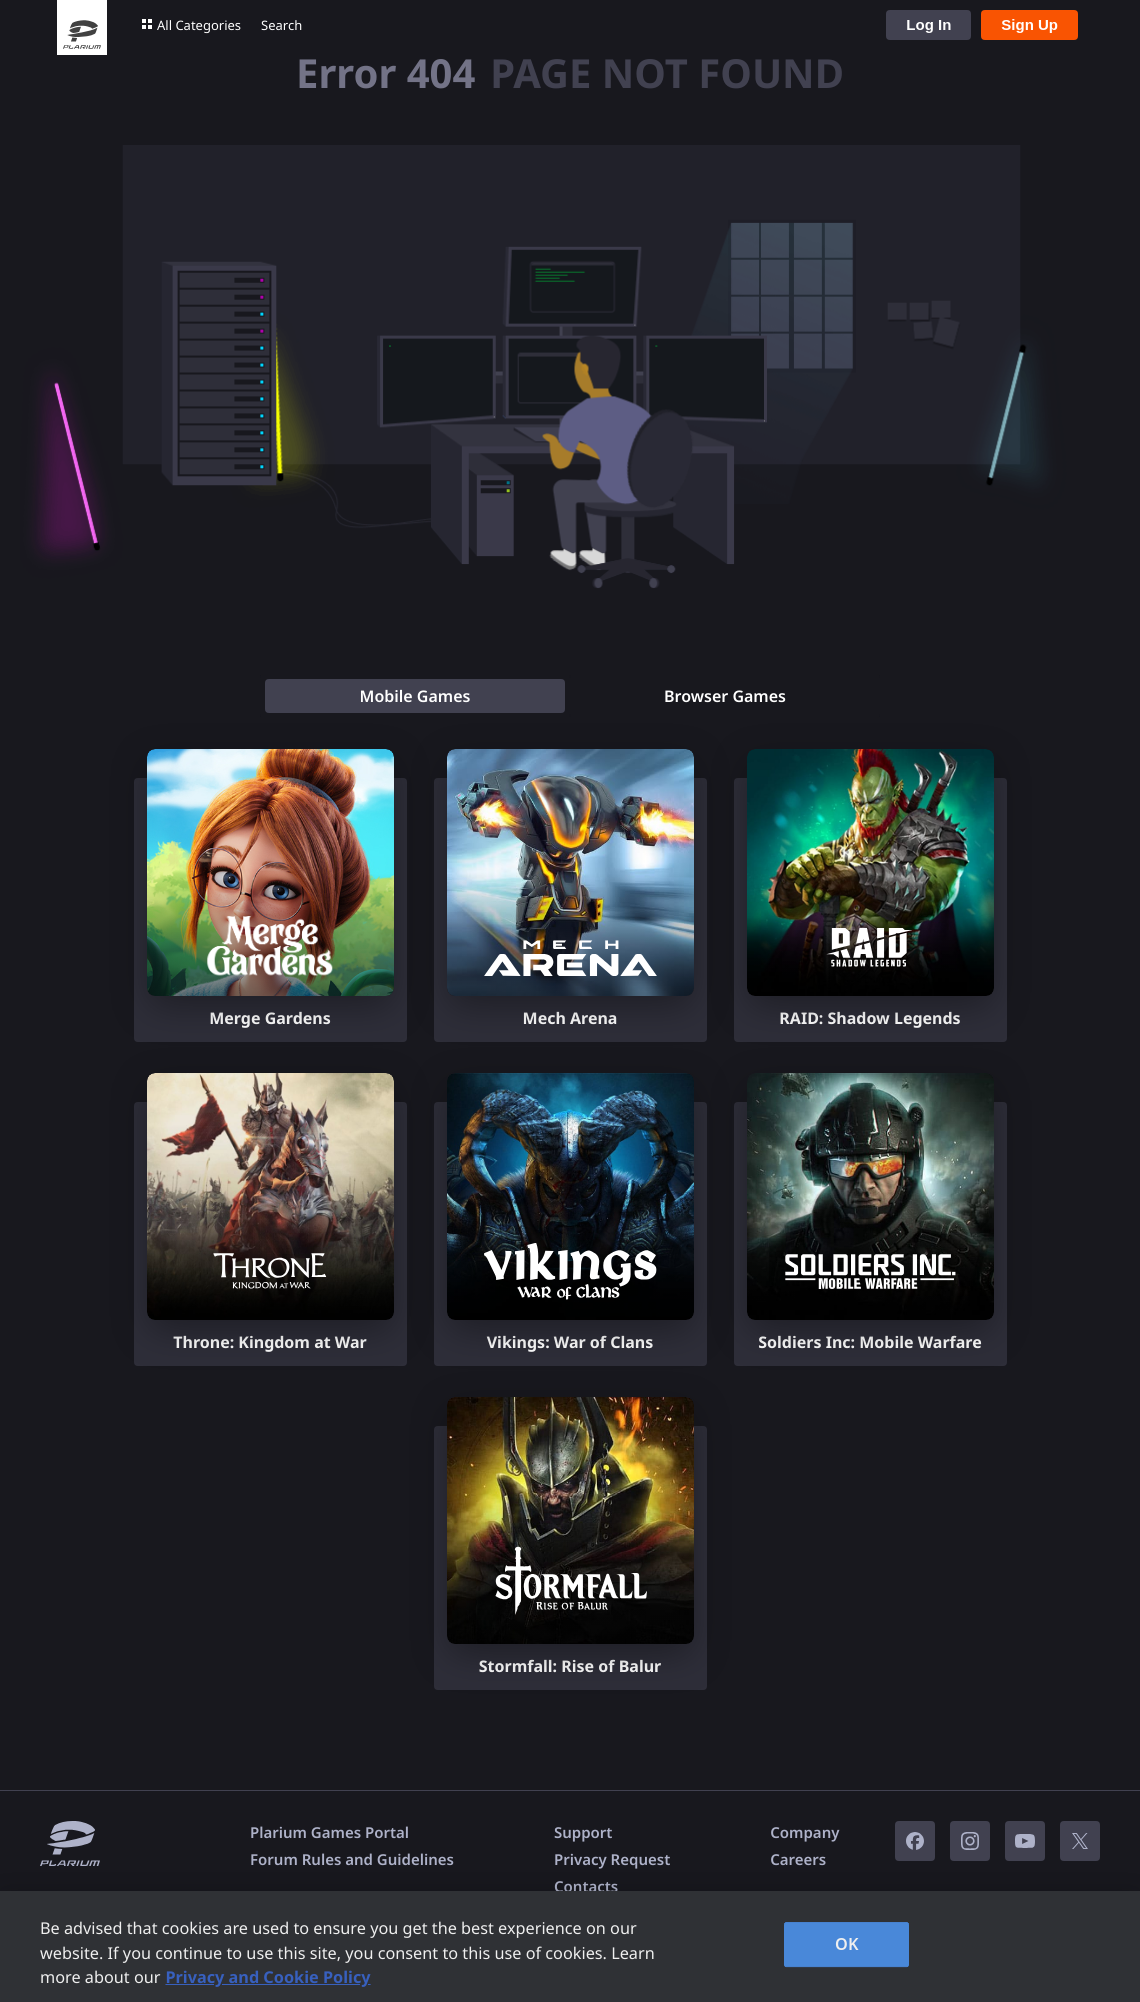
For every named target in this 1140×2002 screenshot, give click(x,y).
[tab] (415, 696)
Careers (798, 1860)
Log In (928, 24)
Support (583, 1833)
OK (847, 1944)
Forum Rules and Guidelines (352, 1860)
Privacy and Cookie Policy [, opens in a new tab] (267, 1977)
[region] (570, 1946)
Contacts (586, 1887)
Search (281, 25)
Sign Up (1029, 24)
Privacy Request (612, 1860)
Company (804, 1833)
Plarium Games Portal (329, 1833)
